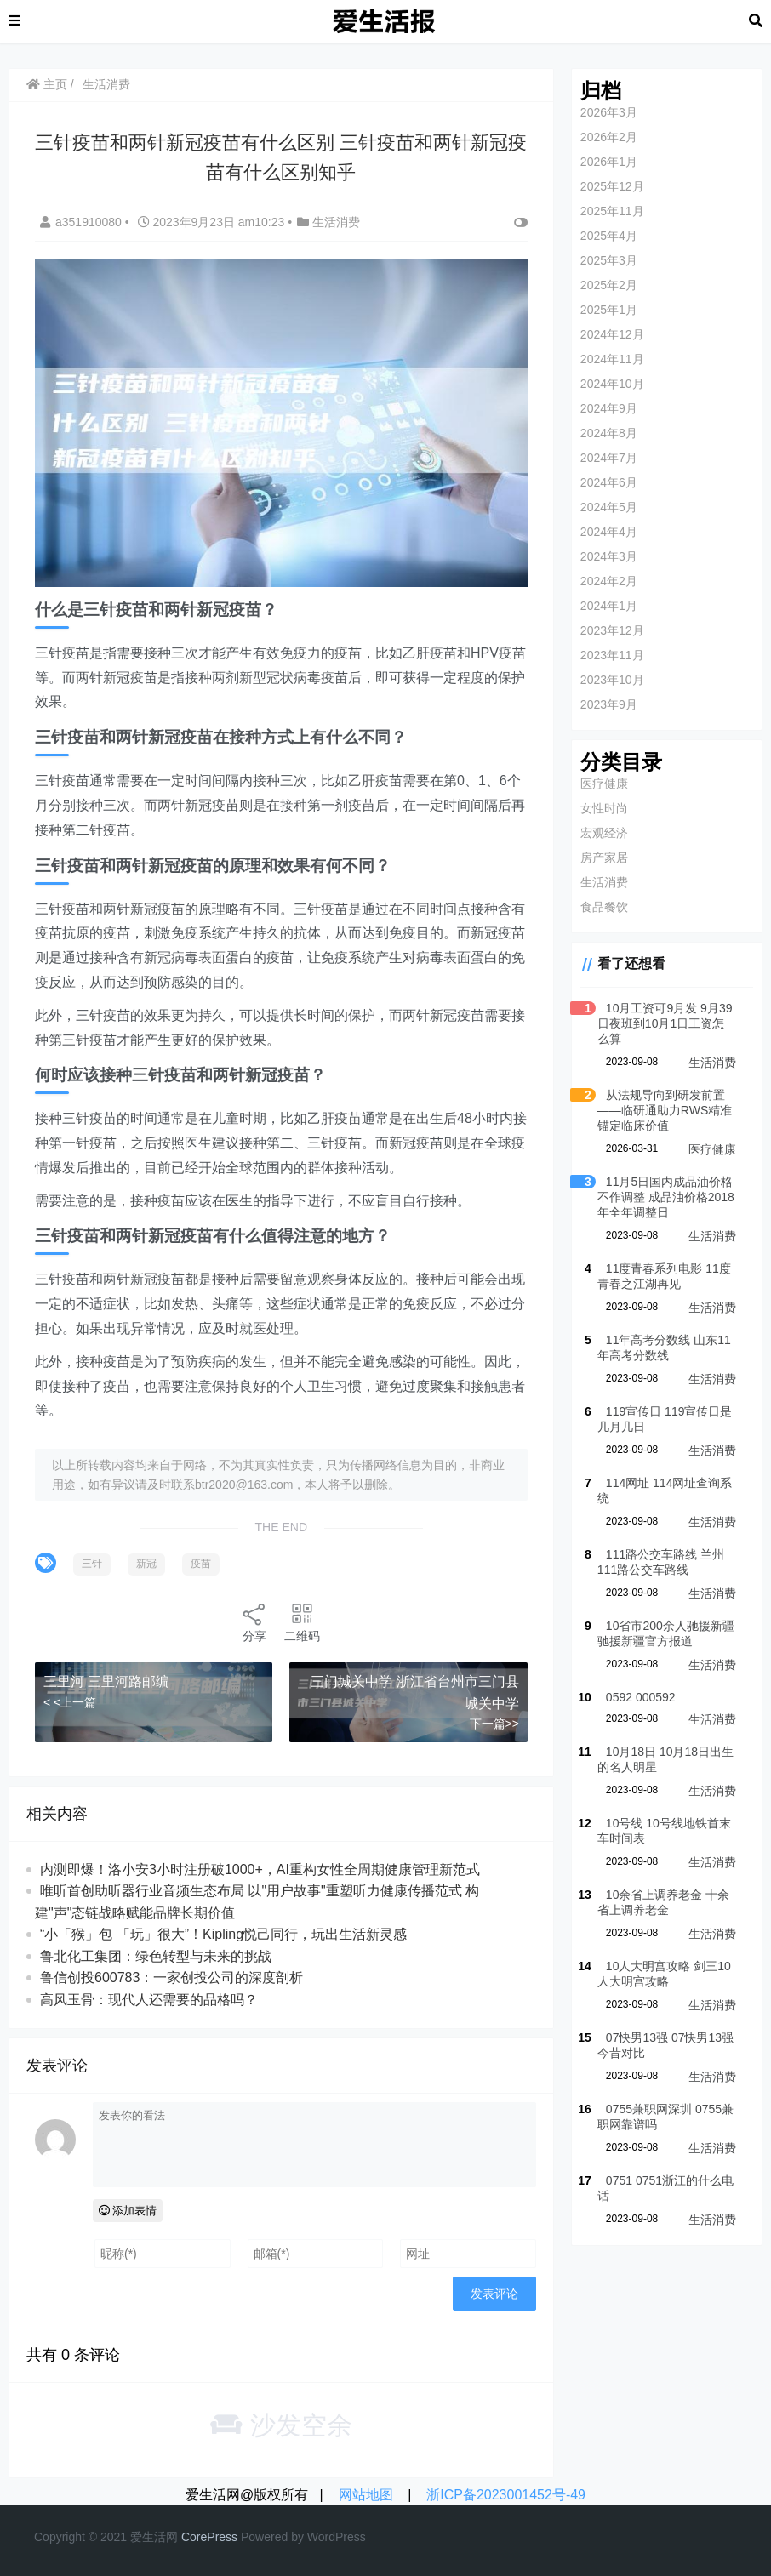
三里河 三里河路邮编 (106, 1681)
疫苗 (201, 1564)
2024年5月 (608, 507)
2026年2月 (608, 137)
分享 (254, 1622)
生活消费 (106, 84)
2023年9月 (608, 704)
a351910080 (82, 222)
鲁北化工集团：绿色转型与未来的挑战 (155, 1956)
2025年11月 (612, 211)
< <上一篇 (69, 1701)
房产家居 (604, 857)
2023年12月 (612, 630)
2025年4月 (608, 235)
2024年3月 (608, 556)
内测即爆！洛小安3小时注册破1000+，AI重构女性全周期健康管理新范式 (260, 1868)
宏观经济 (604, 833)
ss (231, 2537)
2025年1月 (608, 309)
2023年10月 (612, 680)
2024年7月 (608, 457)
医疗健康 (604, 783)
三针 (92, 1564)
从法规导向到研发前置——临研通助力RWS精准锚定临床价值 (664, 1110)
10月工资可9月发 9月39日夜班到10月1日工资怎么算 (665, 1023)
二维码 (302, 1622)
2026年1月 (608, 161)
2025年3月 (608, 260)
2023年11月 (612, 655)
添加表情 (128, 2210)
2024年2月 (608, 581)
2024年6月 (608, 482)
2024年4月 (608, 532)
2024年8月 (608, 433)
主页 (46, 84)
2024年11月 (612, 359)
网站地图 (366, 2495)
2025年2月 (608, 285)
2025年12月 (612, 186)
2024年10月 (612, 383)
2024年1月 (608, 606)
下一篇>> (493, 1723)
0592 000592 (641, 1697)
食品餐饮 (604, 907)
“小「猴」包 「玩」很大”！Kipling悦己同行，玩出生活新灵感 (223, 1934)
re (202, 2537)
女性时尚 (604, 808)
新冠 (146, 1564)
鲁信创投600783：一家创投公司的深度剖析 (171, 1977)
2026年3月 (608, 112)
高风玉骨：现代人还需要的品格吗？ (149, 1999)
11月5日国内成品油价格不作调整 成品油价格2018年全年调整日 (665, 1197)
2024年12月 (612, 334)
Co (189, 2537)
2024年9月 (608, 408)
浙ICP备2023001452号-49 (505, 2495)
